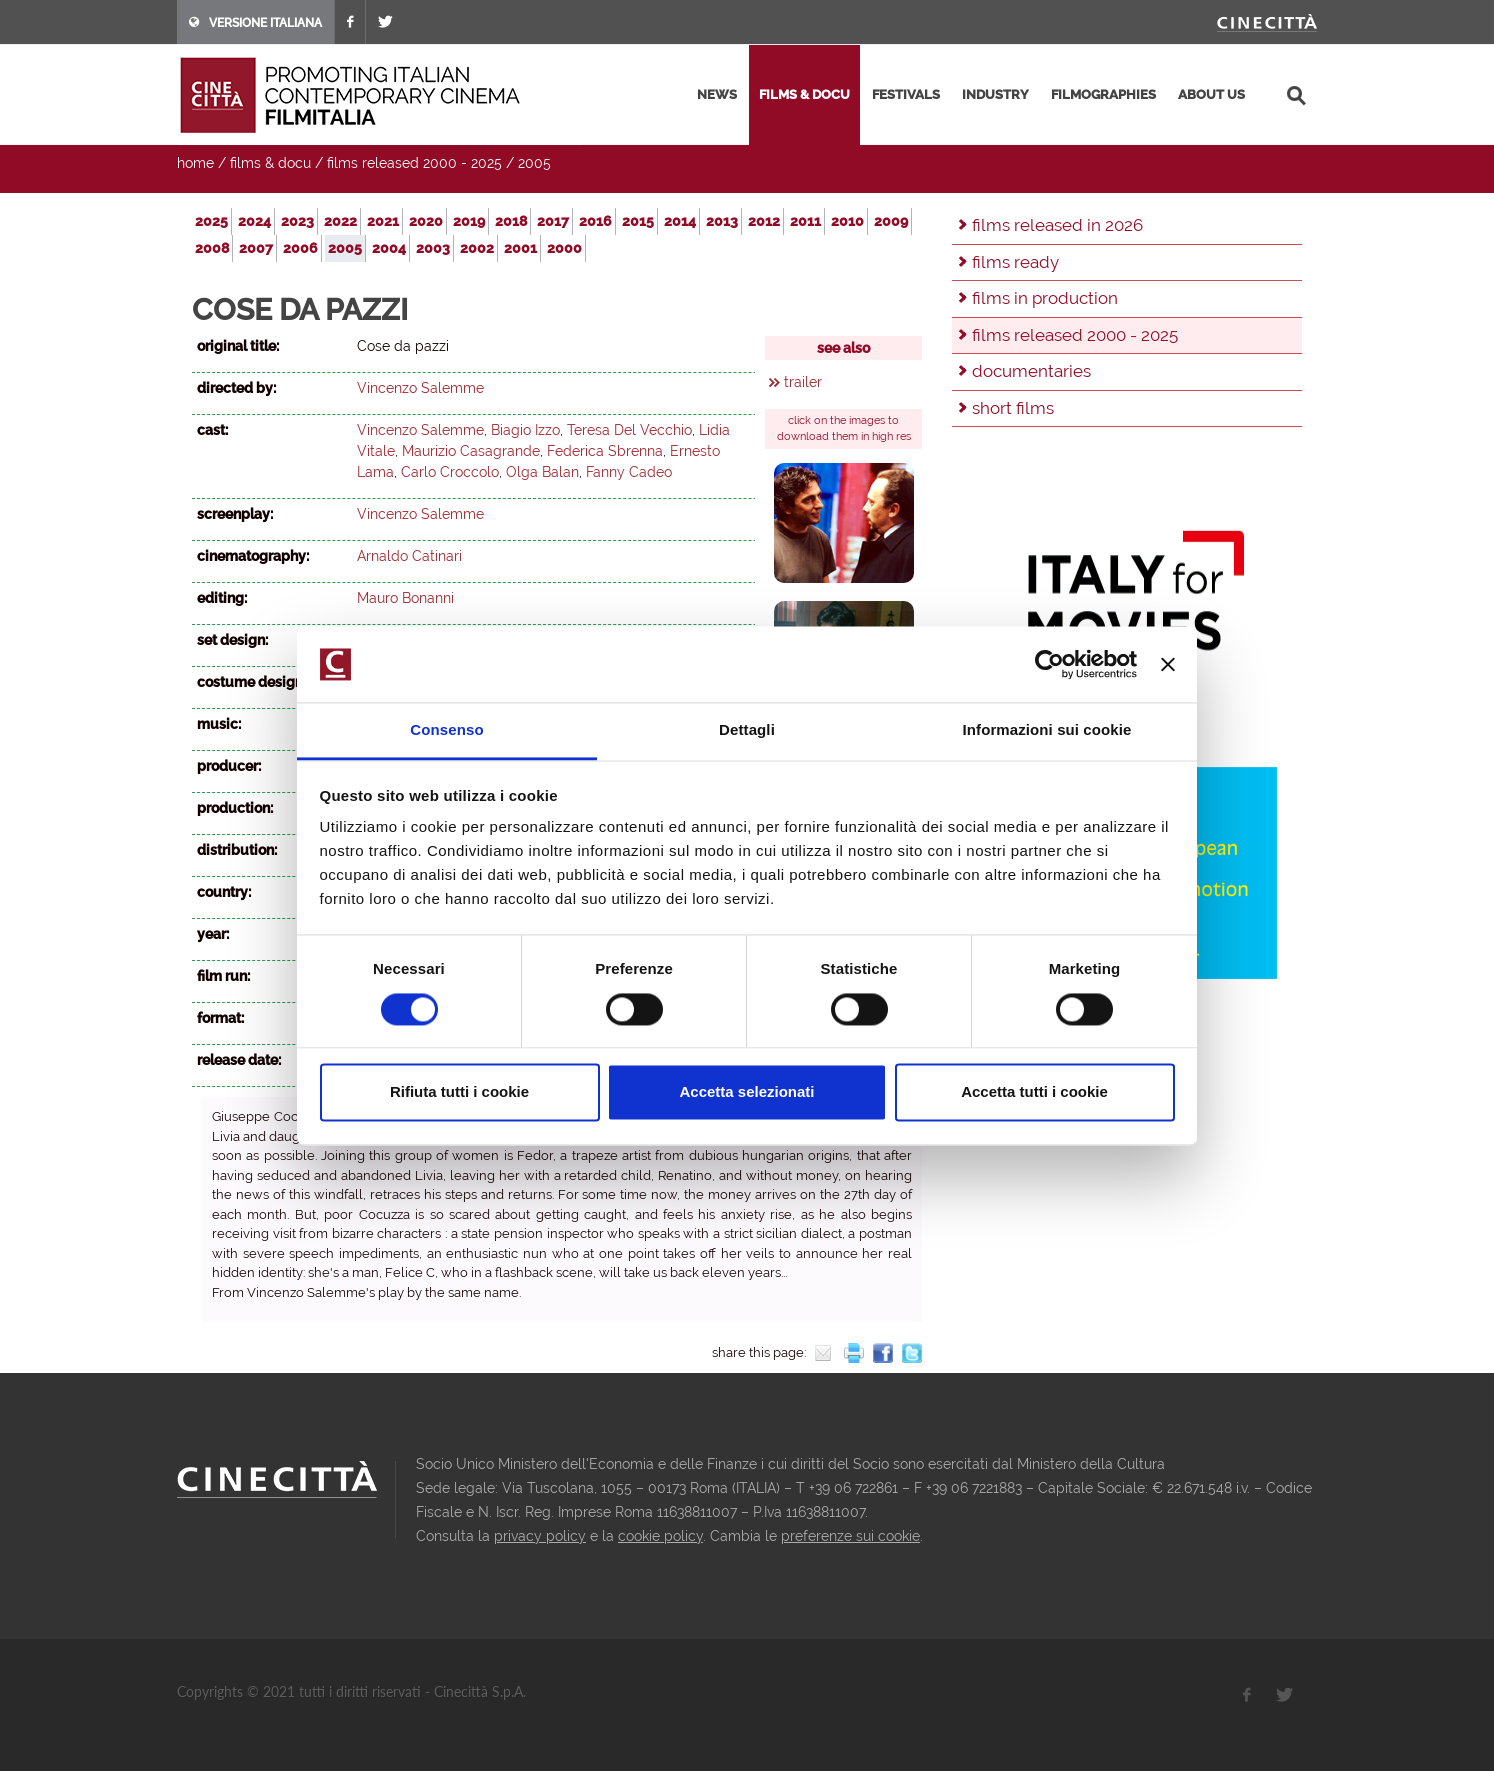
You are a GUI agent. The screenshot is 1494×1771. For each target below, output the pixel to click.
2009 (891, 221)
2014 (680, 221)
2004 (389, 248)
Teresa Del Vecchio (629, 430)
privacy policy (540, 1536)
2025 (211, 221)
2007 (256, 248)
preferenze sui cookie (850, 1536)
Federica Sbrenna (605, 451)
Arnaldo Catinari (409, 556)
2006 (300, 248)
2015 (638, 221)
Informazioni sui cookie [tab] (1047, 730)
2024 (254, 221)
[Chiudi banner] (1168, 664)
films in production (1045, 298)
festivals (906, 94)
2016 (595, 221)
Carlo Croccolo (450, 472)
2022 (340, 221)
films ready (1015, 262)
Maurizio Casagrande (471, 451)
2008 (212, 248)
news (717, 94)
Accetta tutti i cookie (1034, 1092)
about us (1211, 94)
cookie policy (660, 1536)
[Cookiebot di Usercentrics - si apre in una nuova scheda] (1049, 664)
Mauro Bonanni (405, 598)
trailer (803, 382)
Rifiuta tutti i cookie (459, 1092)
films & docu (804, 94)
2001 (520, 248)
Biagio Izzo (525, 430)
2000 (564, 248)
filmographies (1103, 94)
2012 (764, 221)
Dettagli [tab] (747, 730)
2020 (426, 221)
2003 (433, 248)
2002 (477, 248)
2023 (297, 221)
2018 (511, 221)
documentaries (1031, 371)
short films (1013, 408)
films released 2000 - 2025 (414, 163)
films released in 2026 (1057, 225)
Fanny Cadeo (629, 472)
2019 (469, 221)
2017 (553, 221)
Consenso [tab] (446, 730)
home (195, 163)
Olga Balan (542, 472)
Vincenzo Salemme (420, 388)
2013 (722, 221)
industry (995, 94)
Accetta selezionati (746, 1092)
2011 (805, 221)
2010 (847, 221)
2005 (534, 163)
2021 (383, 221)
